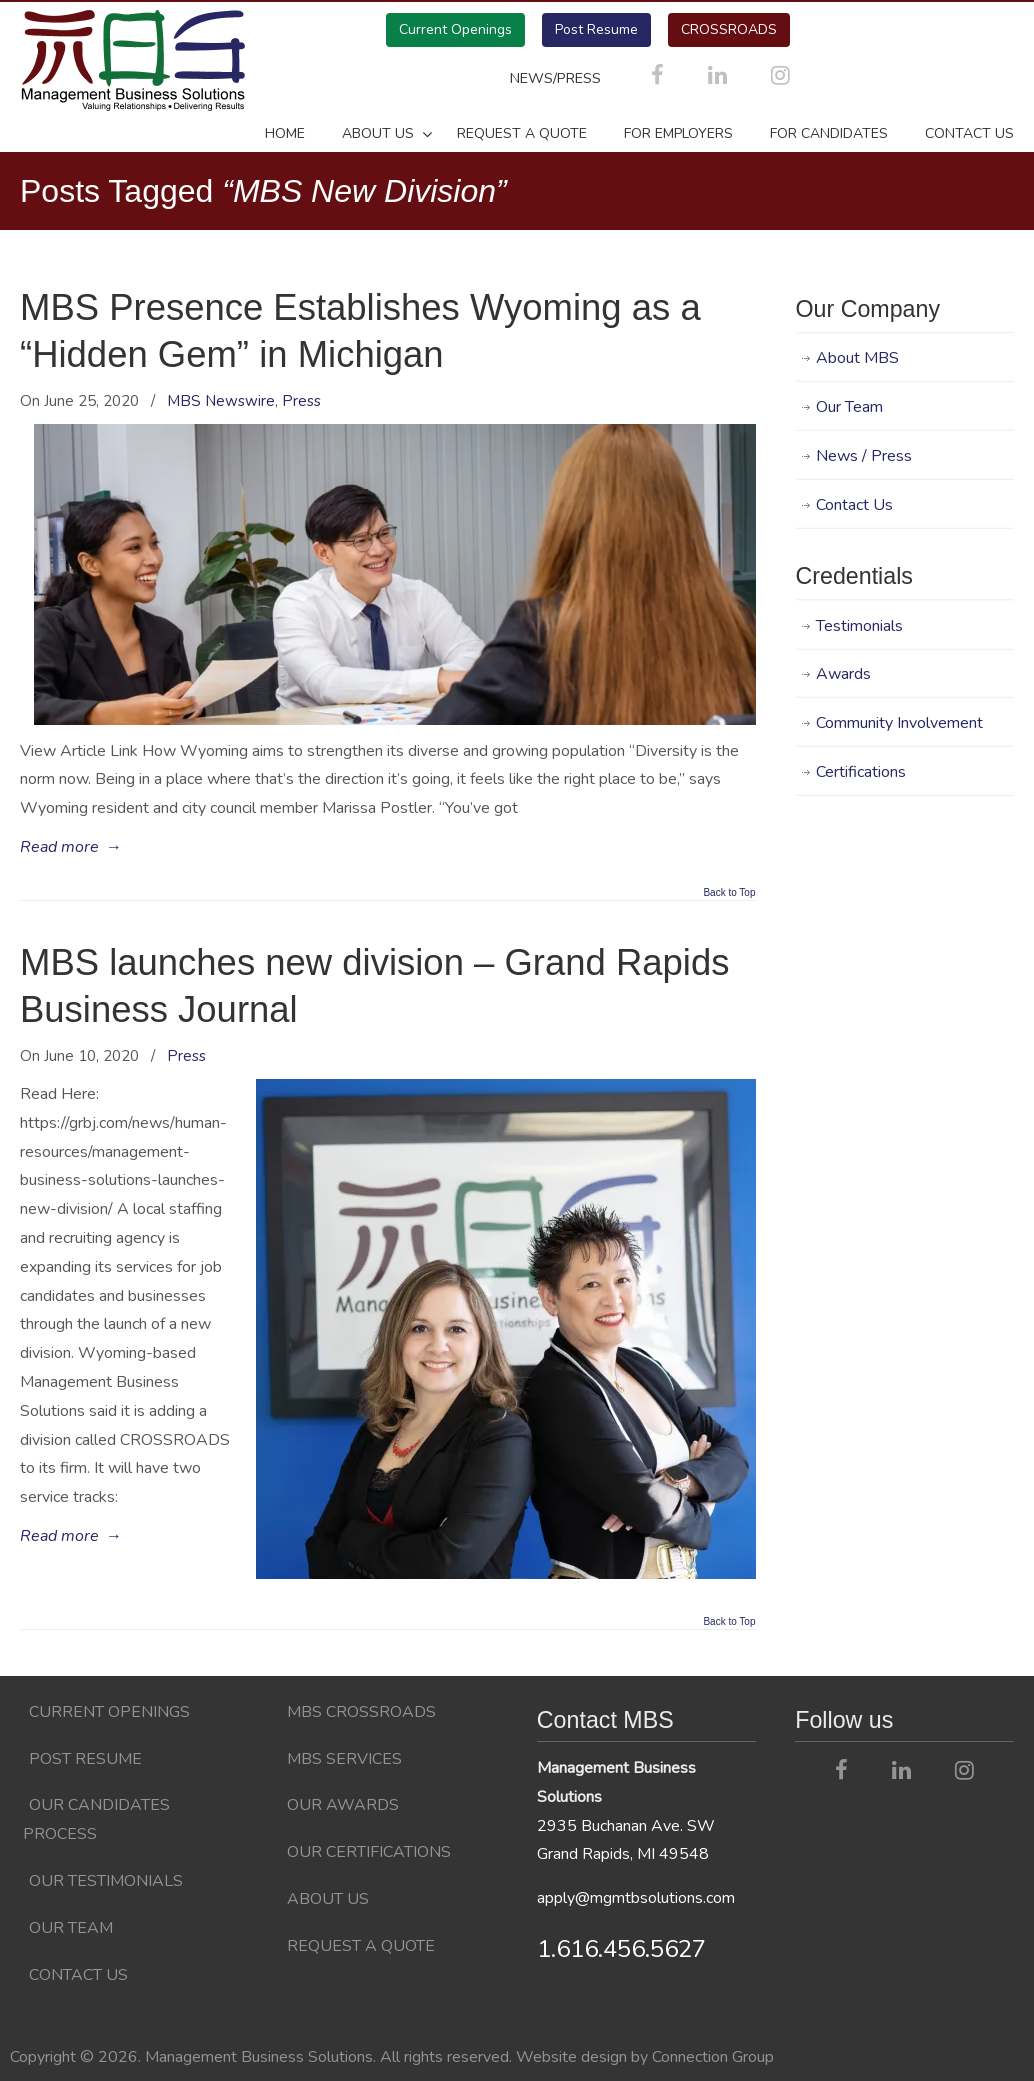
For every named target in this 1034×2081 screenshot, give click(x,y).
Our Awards (343, 1805)
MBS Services (344, 1759)
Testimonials (859, 626)
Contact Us (854, 505)
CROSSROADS (729, 29)
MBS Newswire (221, 401)
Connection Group (713, 2057)
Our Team (849, 407)
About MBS (857, 358)
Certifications (861, 772)
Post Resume (596, 29)
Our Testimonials (106, 1881)
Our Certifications (369, 1852)
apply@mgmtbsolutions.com (636, 1898)
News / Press (864, 456)
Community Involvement (899, 723)
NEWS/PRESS (557, 78)
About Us (328, 1899)
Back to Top (729, 893)
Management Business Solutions (132, 60)
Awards (843, 674)
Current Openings (455, 29)
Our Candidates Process (96, 1819)
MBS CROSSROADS (361, 1712)
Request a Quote (361, 1946)
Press (301, 401)
